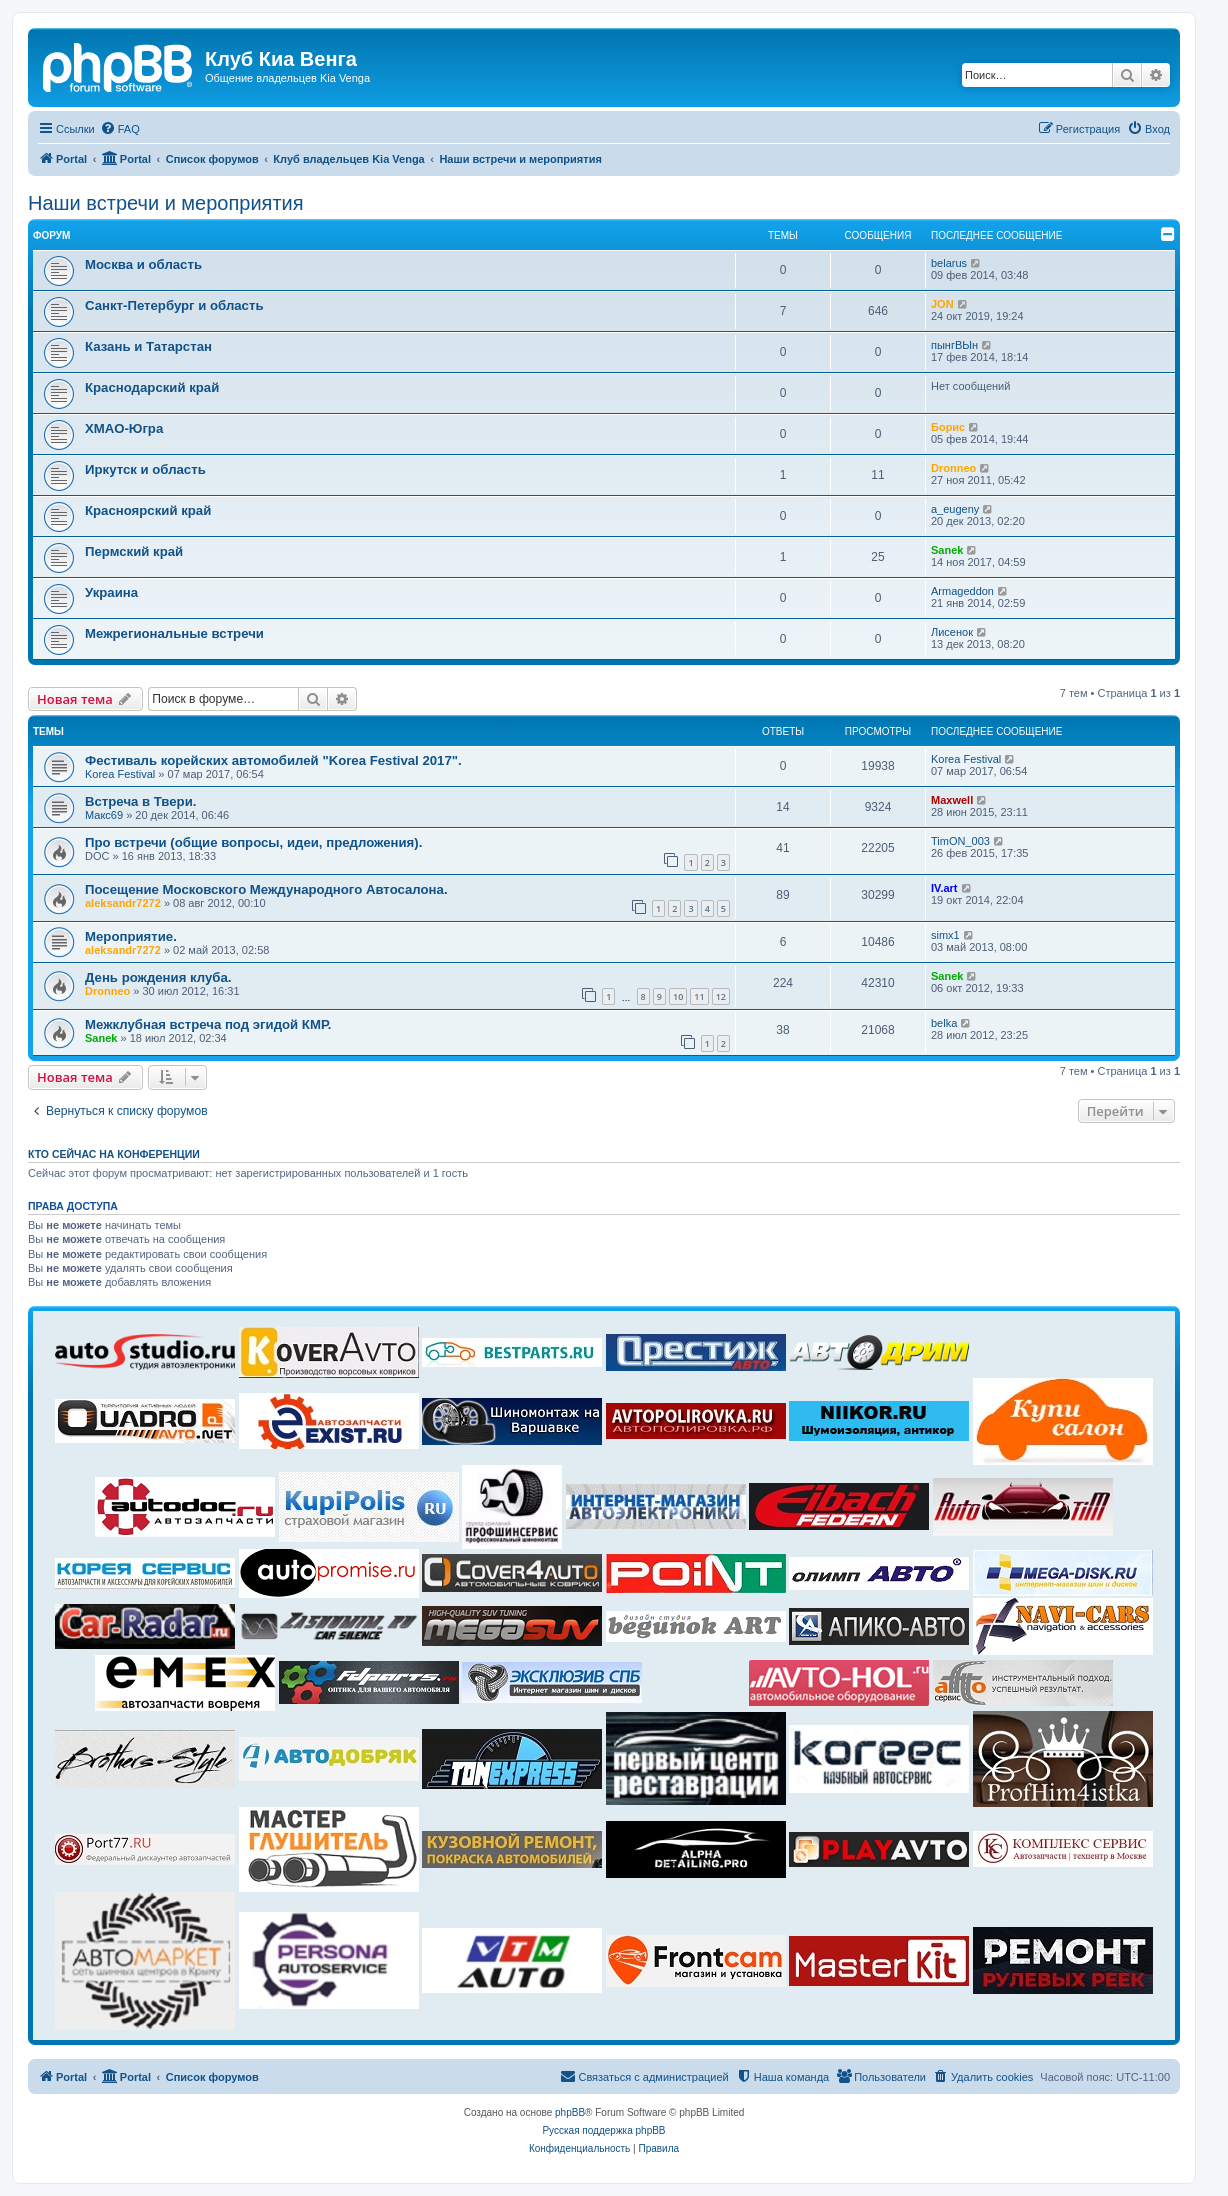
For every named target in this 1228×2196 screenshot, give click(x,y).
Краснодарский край (152, 387)
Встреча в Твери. (140, 801)
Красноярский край (148, 510)
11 (699, 996)
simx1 (945, 935)
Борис (948, 427)
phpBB (570, 2112)
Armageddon (962, 591)
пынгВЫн (954, 345)
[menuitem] (120, 129)
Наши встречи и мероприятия (166, 203)
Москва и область (143, 264)
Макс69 (104, 815)
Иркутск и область (145, 469)
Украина (111, 592)
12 (721, 996)
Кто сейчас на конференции (114, 1154)
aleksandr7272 (123, 903)
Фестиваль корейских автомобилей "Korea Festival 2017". (273, 760)
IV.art (944, 888)
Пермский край (134, 551)
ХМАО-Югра (124, 428)
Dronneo (953, 468)
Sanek (947, 550)
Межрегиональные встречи (174, 633)
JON (942, 304)
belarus (949, 263)
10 (678, 996)
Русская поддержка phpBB (603, 2130)
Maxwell (952, 800)
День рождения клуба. (158, 977)
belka (944, 1023)
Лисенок (952, 632)
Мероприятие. (131, 936)
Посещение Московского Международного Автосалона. (266, 889)
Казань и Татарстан (148, 346)
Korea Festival (120, 774)
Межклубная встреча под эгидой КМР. (208, 1024)
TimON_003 (960, 841)
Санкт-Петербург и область (174, 305)
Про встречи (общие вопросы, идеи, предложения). (253, 842)
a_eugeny (955, 509)
